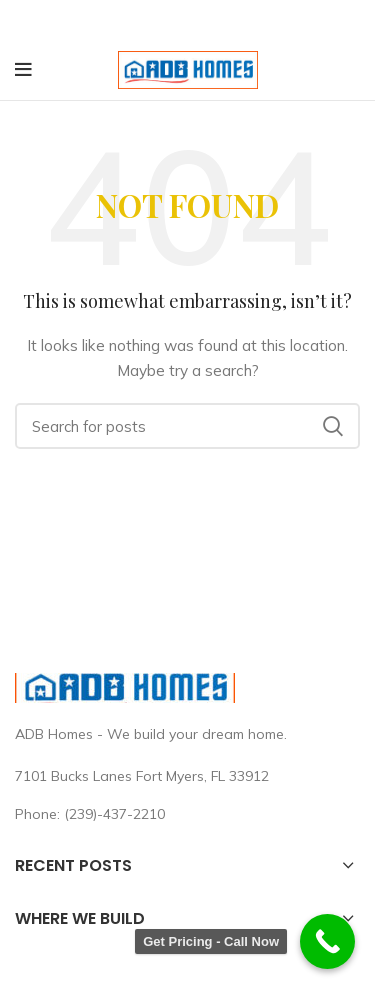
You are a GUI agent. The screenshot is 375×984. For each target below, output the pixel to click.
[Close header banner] (350, 20)
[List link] (187, 813)
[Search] (187, 426)
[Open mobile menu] (23, 69)
